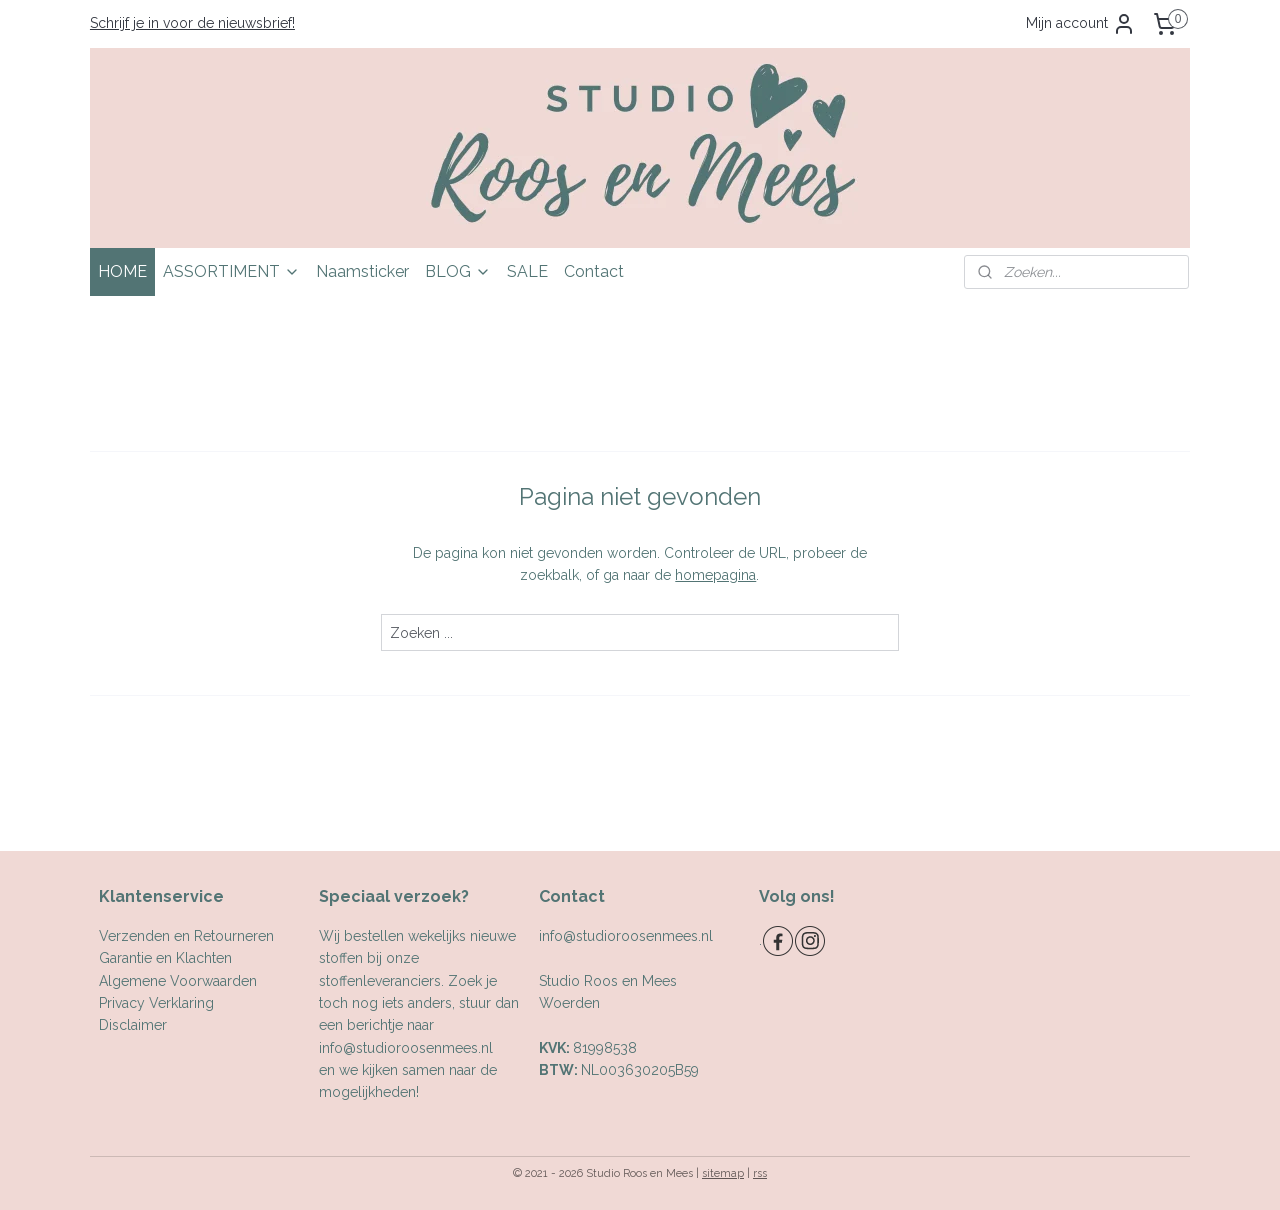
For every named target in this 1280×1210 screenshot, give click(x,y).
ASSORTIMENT (231, 271)
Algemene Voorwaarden (178, 981)
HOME (122, 271)
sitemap (723, 1173)
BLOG (458, 271)
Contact (594, 271)
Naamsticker (362, 271)
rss (760, 1173)
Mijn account (1081, 24)
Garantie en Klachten (165, 958)
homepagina (715, 575)
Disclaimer (133, 1025)
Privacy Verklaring (156, 1003)
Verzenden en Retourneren (186, 936)
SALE (527, 271)
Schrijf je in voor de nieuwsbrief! (192, 23)
